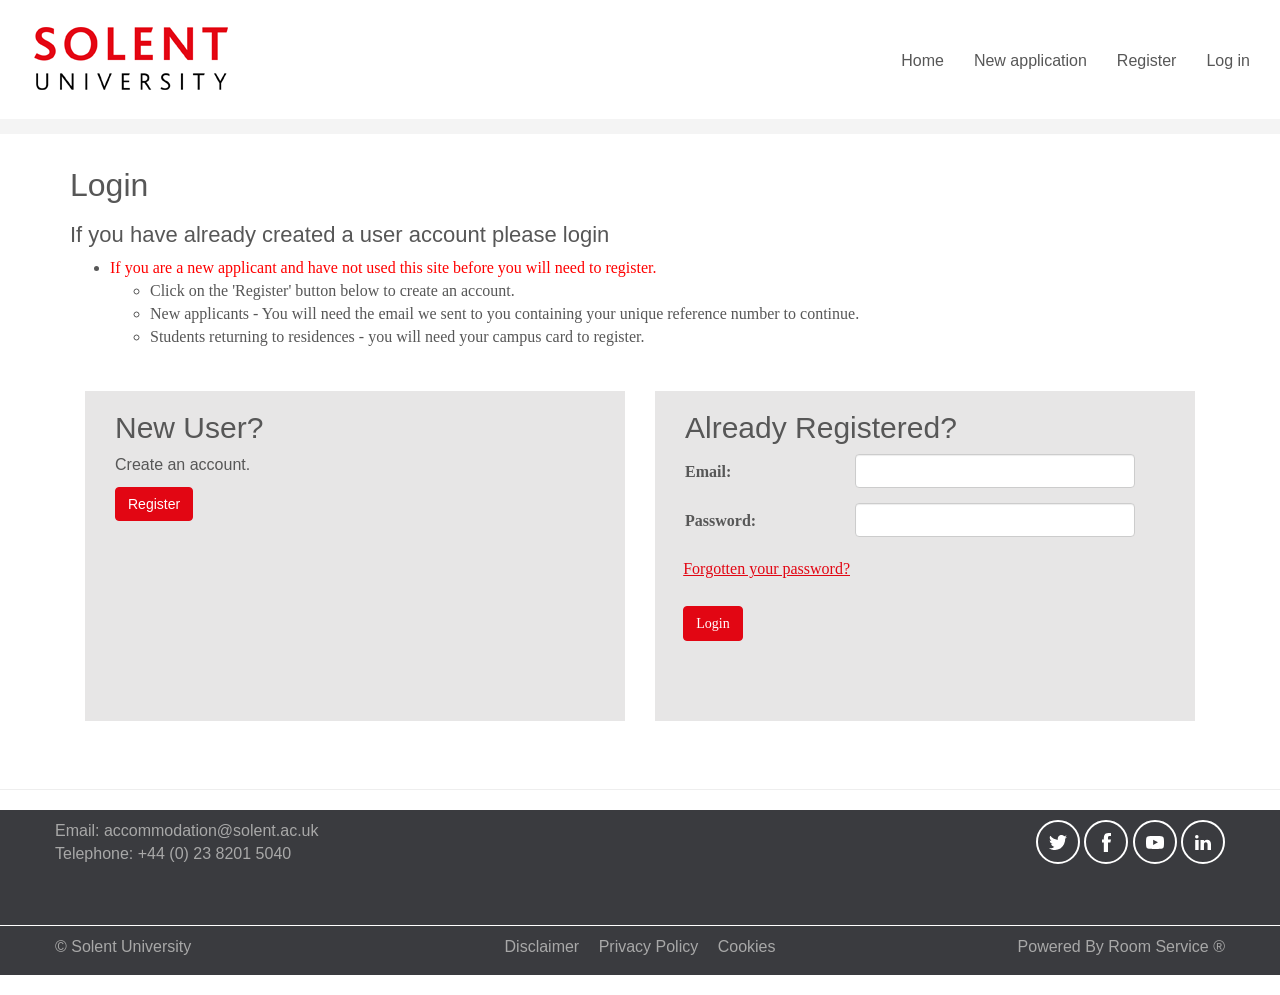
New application (1030, 60)
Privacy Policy (649, 946)
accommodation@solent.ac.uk (211, 830)
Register (1147, 60)
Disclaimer (542, 946)
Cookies (747, 946)
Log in (1228, 60)
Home (922, 60)
